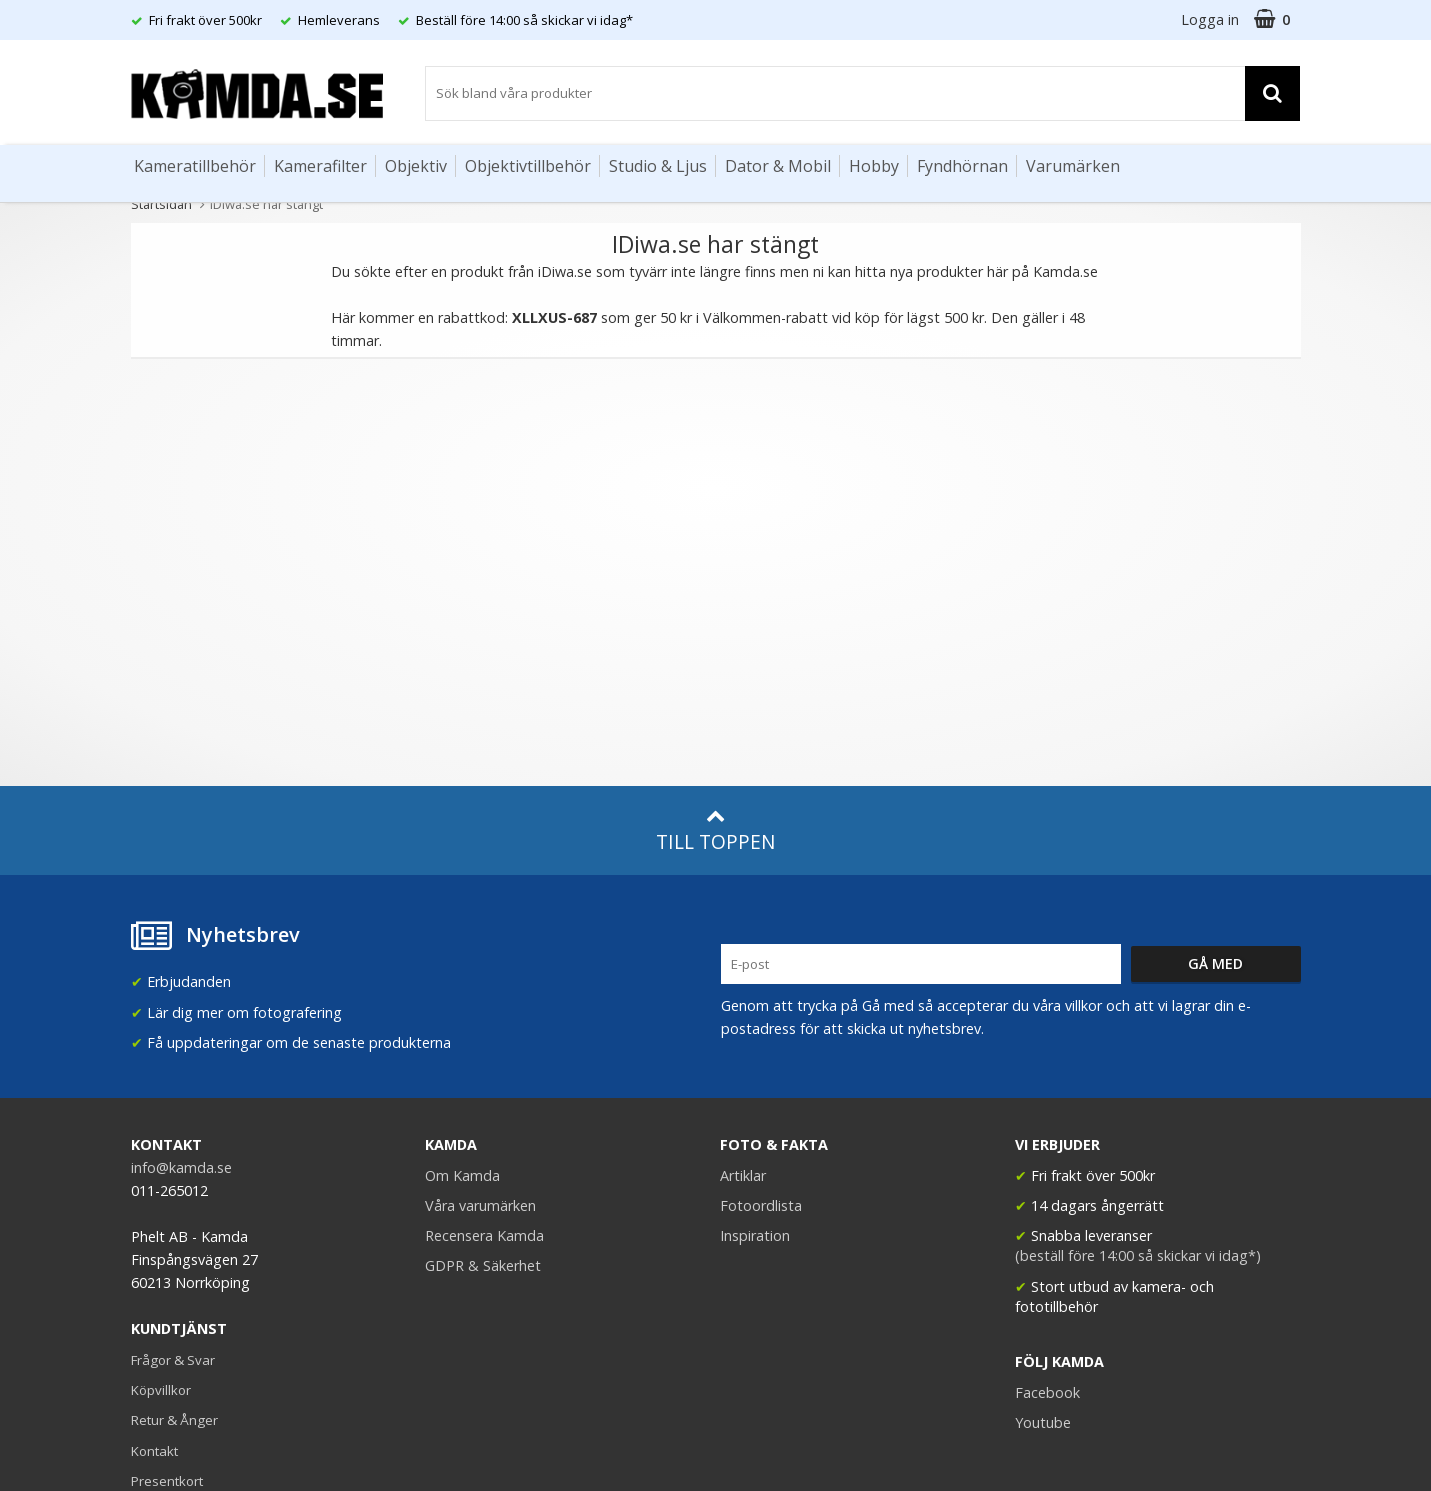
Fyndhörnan (962, 166)
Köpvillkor (161, 1390)
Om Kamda (462, 1175)
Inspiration (755, 1235)
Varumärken (1073, 166)
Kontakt (154, 1451)
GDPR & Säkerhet (483, 1265)
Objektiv (416, 166)
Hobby (874, 166)
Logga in (1210, 19)
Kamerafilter (320, 166)
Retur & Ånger (174, 1420)
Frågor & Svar (173, 1360)
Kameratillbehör (195, 166)
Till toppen (715, 830)
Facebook (1047, 1392)
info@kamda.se (181, 1167)
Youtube (1043, 1422)
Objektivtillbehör (528, 166)
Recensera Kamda (484, 1235)
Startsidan (161, 204)
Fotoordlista (761, 1205)
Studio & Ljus (658, 166)
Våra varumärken (480, 1205)
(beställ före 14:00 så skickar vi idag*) (1138, 1255)
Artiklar (743, 1175)
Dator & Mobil (778, 166)
